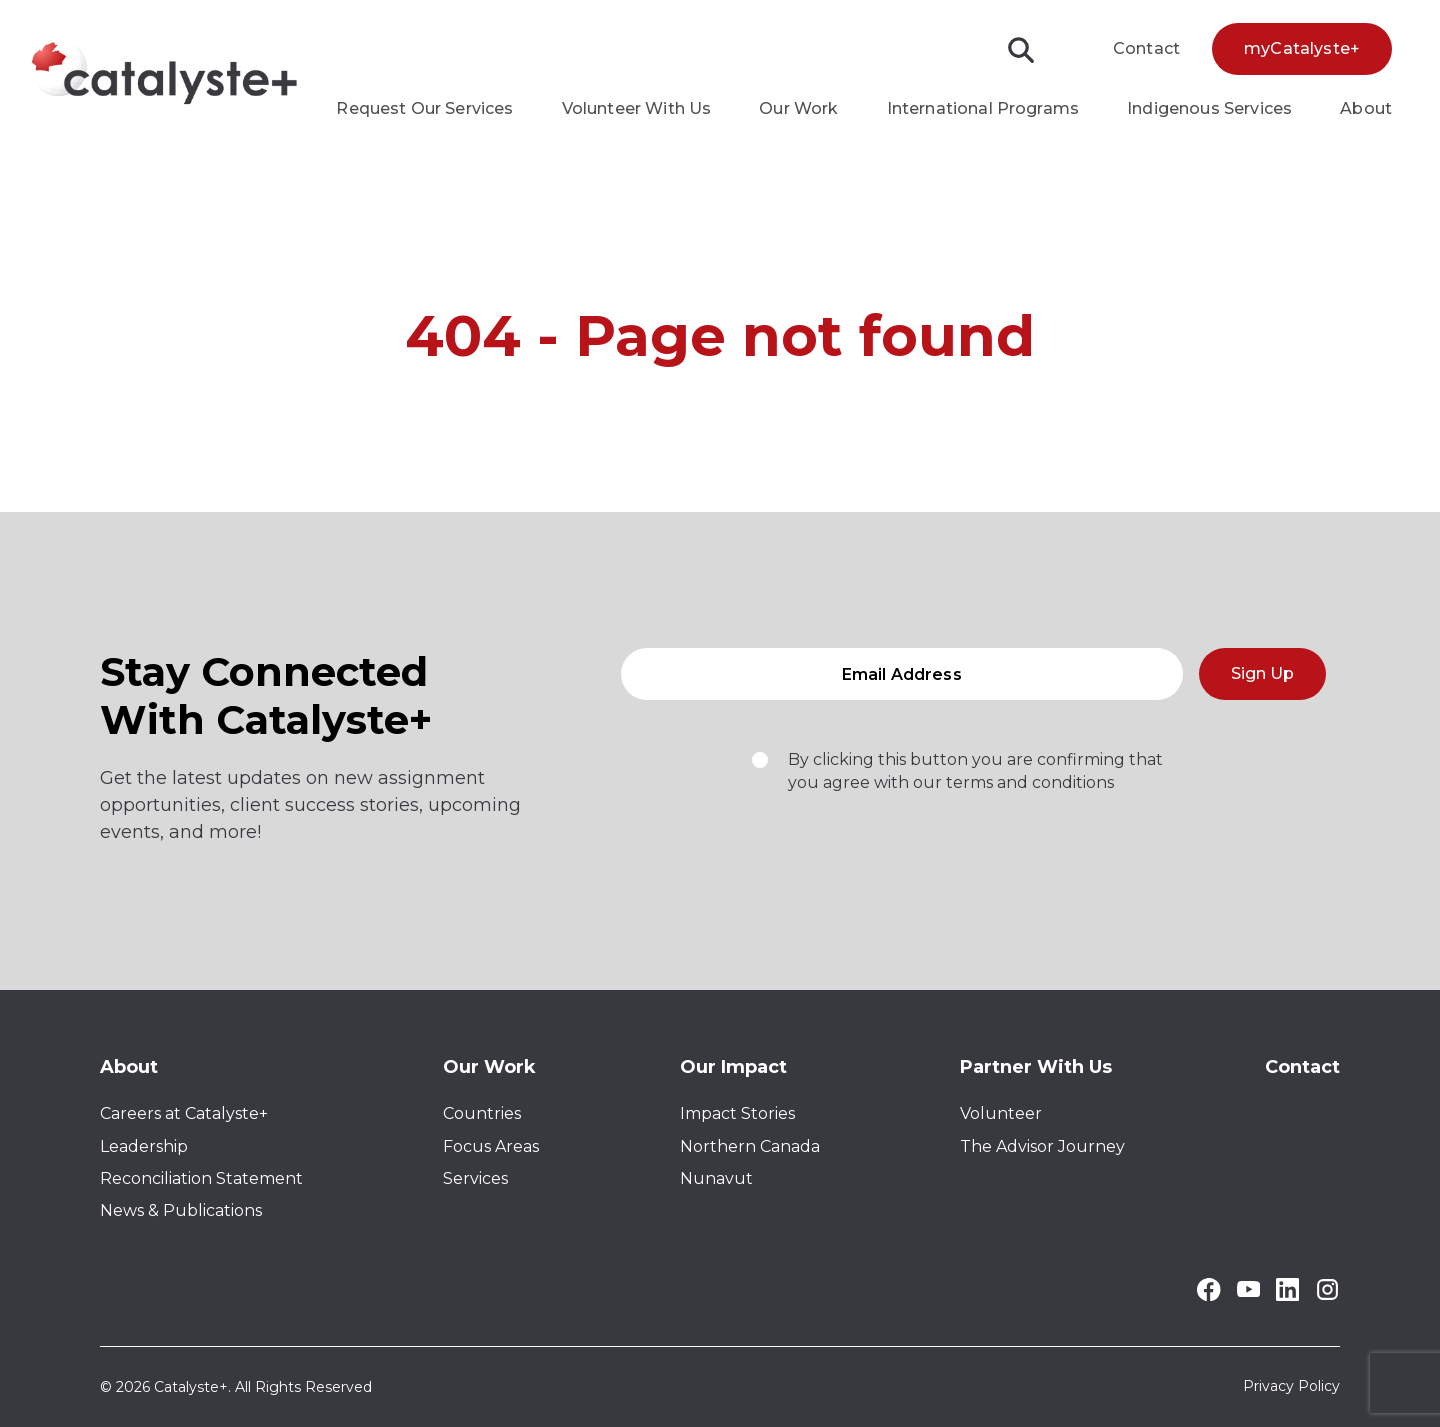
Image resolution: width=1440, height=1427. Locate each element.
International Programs (983, 108)
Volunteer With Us (637, 108)
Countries (482, 1113)
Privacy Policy (1291, 1387)
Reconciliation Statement (201, 1178)
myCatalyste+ (1302, 48)
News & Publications (181, 1210)
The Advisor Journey (1042, 1146)
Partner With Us (1036, 1067)
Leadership (144, 1146)
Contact (1146, 48)
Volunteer (1001, 1113)
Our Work (798, 108)
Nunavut (716, 1178)
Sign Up (1262, 679)
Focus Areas (491, 1146)
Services (475, 1178)
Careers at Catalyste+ (184, 1113)
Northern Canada (750, 1146)
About (1366, 108)
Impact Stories (737, 1113)
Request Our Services (424, 108)
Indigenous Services (1209, 108)
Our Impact (733, 1067)
